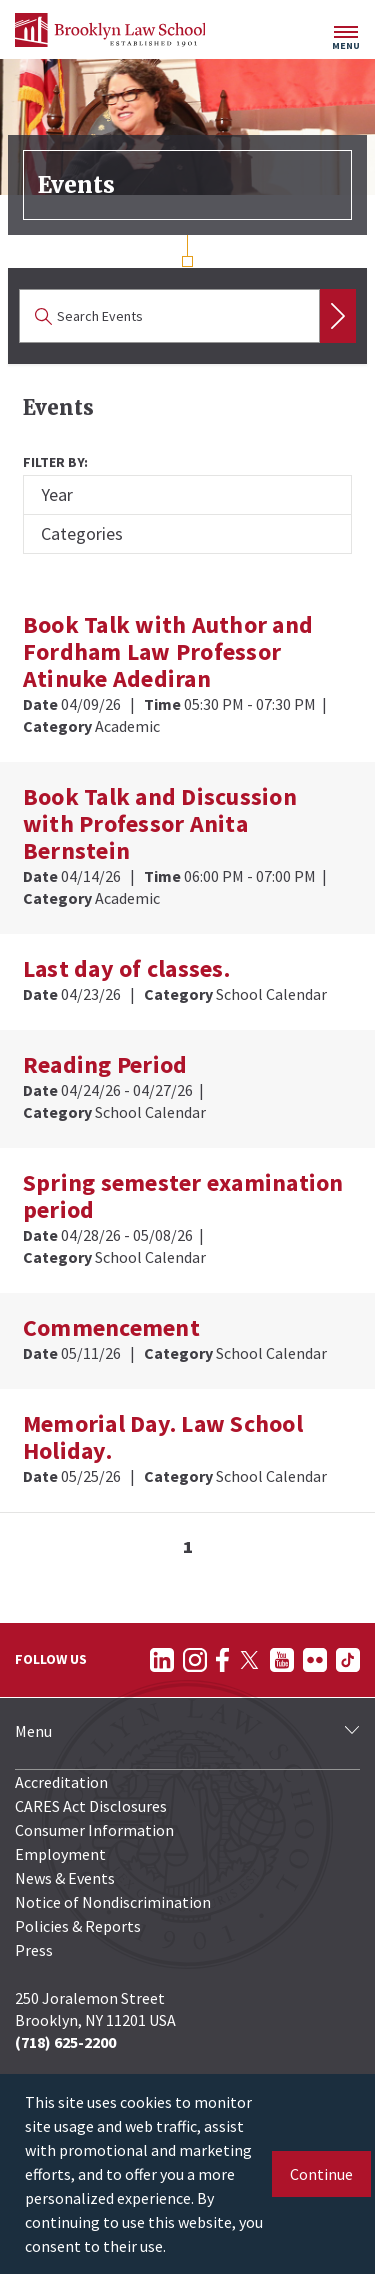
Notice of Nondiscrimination (113, 1902)
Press (34, 1950)
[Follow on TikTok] (348, 1660)
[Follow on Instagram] (195, 1660)
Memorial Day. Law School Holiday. (163, 1437)
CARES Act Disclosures (91, 1806)
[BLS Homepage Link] (110, 30)
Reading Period (105, 1064)
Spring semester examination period (183, 1196)
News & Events (65, 1878)
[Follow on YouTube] (282, 1660)
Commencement (111, 1327)
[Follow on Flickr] (315, 1660)
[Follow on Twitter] (249, 1660)
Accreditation (61, 1782)
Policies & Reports (78, 1926)
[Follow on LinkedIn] (162, 1660)
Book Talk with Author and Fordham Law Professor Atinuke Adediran (168, 651)
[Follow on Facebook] (222, 1660)
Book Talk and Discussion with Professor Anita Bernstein (160, 823)
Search (338, 316)
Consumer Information (94, 1830)
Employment (60, 1854)
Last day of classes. (126, 968)
